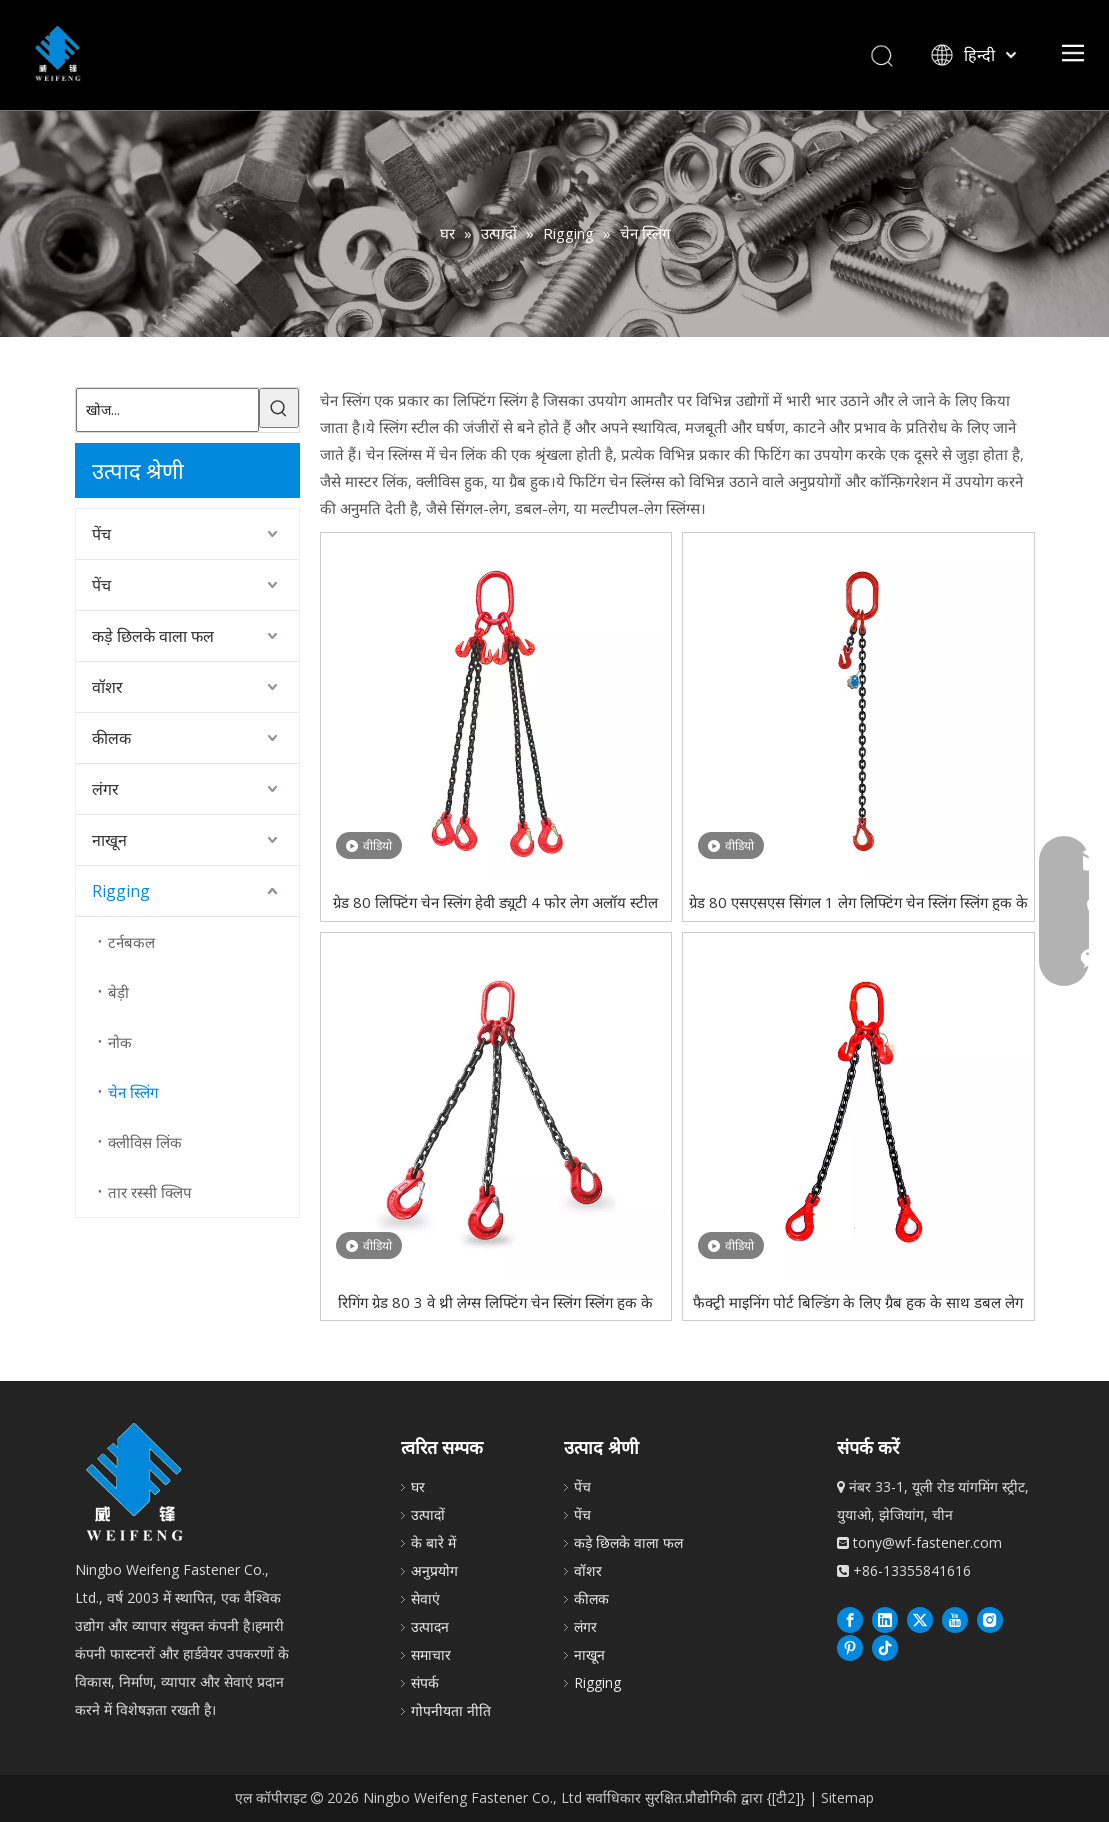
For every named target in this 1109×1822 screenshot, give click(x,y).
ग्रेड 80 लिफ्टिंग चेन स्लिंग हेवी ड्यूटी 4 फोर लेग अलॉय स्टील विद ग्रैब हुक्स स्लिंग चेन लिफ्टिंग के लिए (495, 901)
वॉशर (107, 687)
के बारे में (433, 1542)
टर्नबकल (131, 942)
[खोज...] (167, 410)
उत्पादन (430, 1626)
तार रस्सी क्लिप (150, 1192)
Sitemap (847, 1797)
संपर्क (425, 1682)
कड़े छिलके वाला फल (153, 636)
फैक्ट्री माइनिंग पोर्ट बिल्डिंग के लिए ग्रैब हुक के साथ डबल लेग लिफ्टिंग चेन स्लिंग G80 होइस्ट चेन (858, 1301)
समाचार (431, 1654)
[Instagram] (990, 1619)
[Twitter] (920, 1619)
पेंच (101, 534)
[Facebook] (850, 1619)
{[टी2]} (786, 1797)
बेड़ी (118, 992)
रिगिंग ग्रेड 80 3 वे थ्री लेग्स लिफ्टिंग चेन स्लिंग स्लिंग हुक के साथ (495, 1301)
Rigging (121, 891)
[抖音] (885, 1647)
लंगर (105, 789)
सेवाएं (425, 1598)
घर (418, 1486)
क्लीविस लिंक (145, 1142)
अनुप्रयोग (434, 1570)
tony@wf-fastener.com (927, 1542)
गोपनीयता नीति (451, 1710)
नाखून (109, 840)
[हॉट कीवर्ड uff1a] (279, 408)
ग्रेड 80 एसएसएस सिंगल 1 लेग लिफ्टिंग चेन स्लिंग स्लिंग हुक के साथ (858, 901)
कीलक (111, 738)
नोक (120, 1042)
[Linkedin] (885, 1619)
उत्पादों (428, 1514)
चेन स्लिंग (133, 1092)
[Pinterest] (850, 1647)
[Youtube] (955, 1619)
